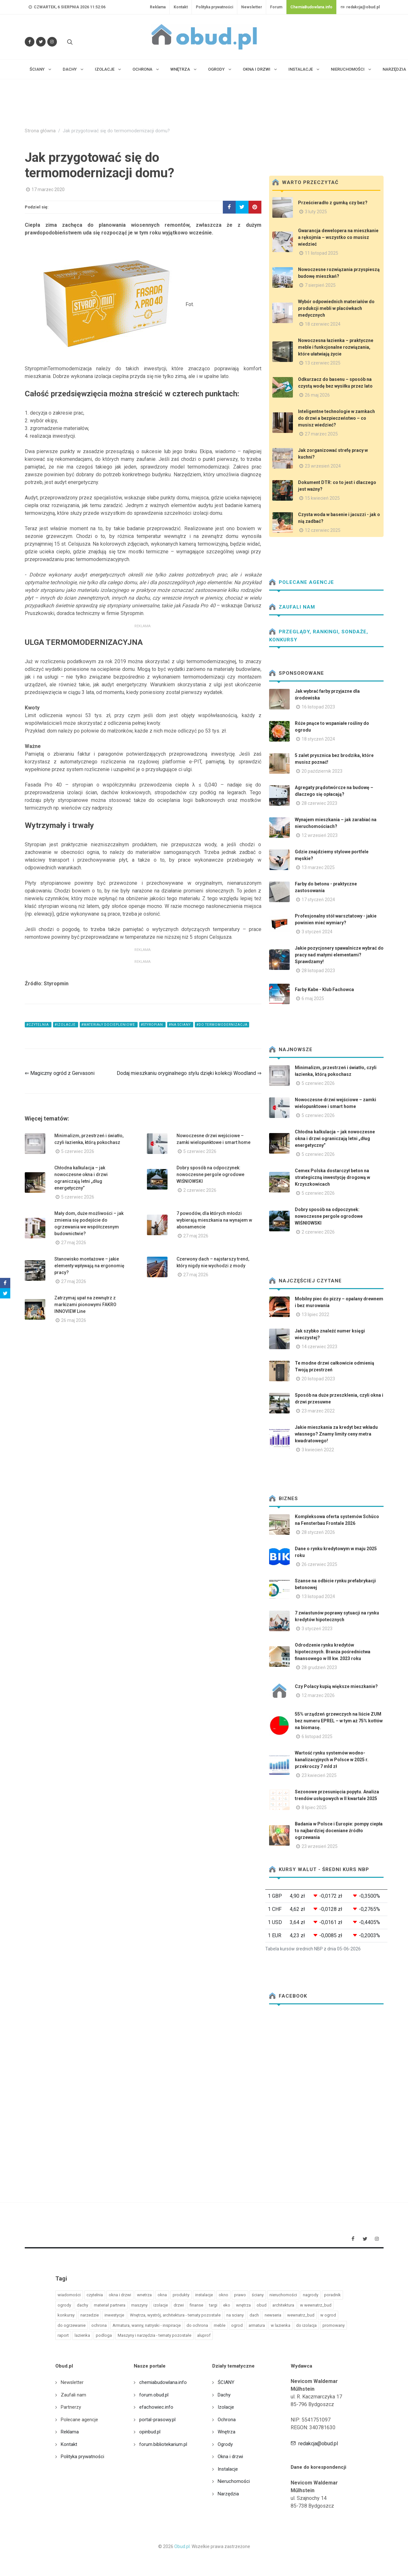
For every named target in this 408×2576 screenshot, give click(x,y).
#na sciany (180, 1024)
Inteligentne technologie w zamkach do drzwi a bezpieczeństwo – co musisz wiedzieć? (336, 418)
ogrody (64, 2305)
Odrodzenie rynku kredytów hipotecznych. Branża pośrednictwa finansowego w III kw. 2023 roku (332, 1651)
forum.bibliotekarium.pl (163, 2444)
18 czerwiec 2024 (322, 324)
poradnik (332, 2294)
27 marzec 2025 (321, 433)
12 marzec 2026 (318, 1695)
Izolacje (226, 2407)
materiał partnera (109, 2305)
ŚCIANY (226, 2382)
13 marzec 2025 (318, 867)
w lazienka (280, 2325)
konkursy (66, 2315)
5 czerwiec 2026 (77, 1151)
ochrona (99, 2325)
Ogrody (225, 2444)
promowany (333, 2325)
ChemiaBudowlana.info (311, 7)
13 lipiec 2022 (315, 1314)
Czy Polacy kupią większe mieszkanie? (336, 1686)
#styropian (152, 1024)
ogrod (237, 2325)
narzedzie (89, 2315)
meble (219, 2325)
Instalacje (228, 2469)
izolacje (160, 2305)
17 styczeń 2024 (318, 899)
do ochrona (197, 2325)
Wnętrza (226, 2432)
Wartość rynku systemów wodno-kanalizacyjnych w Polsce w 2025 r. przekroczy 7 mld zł (331, 1759)
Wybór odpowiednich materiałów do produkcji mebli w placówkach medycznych (336, 308)
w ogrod (328, 2315)
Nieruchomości (234, 2481)
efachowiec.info (156, 2407)
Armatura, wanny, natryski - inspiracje (147, 2325)
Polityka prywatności (214, 7)
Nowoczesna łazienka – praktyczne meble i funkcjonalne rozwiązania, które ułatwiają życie (335, 347)
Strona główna (40, 131)
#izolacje (66, 1024)
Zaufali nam (292, 607)
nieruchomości (283, 2294)
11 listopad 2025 (321, 253)
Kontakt (181, 7)
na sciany (235, 2315)
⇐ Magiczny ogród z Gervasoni (60, 1073)
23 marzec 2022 (318, 1410)
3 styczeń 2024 (317, 931)
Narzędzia (228, 2494)
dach (254, 2315)
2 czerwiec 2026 (199, 1190)
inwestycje (114, 2315)
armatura (257, 2325)
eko (226, 2305)
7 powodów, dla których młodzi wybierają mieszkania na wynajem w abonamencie (214, 1220)
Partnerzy (71, 2407)
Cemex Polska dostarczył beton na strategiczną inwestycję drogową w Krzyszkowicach (332, 1177)
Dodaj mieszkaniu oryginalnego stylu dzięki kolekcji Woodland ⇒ (189, 1073)
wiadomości (69, 2294)
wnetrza (144, 2294)
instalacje (204, 2294)
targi (213, 2305)
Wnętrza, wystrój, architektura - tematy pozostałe (175, 2315)
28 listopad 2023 (318, 970)
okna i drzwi (120, 2294)
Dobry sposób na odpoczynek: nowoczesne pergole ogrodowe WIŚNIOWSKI (210, 1174)
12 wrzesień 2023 (320, 835)
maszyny (139, 2305)
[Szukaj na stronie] (69, 42)
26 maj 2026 (73, 1320)
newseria (273, 2315)
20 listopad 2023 (318, 1378)
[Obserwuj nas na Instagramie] (52, 42)
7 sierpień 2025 (320, 285)
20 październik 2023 (322, 771)
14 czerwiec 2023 (319, 1346)
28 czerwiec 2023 (319, 803)
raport (63, 2335)
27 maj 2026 (73, 1242)
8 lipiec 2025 (314, 1807)
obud (262, 2305)
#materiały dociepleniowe (108, 1024)
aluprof (204, 2335)
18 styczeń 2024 (318, 739)
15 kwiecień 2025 (322, 498)
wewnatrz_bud (300, 2315)
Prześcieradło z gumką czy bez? (332, 202)
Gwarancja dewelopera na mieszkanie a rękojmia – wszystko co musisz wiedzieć (338, 237)
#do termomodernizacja (222, 1024)
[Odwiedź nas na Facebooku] (29, 42)
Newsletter (251, 7)
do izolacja (306, 2325)
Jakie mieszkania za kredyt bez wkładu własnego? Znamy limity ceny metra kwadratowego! (336, 1434)
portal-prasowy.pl (157, 2419)
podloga (104, 2335)
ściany (258, 2294)
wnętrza (243, 2305)
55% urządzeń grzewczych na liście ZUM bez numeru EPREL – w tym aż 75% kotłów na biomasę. (339, 1720)
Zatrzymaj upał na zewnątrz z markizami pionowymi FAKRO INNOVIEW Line (85, 1304)
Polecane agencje (301, 582)
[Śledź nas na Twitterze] (41, 42)
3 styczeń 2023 (317, 1628)
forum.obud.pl (153, 2395)
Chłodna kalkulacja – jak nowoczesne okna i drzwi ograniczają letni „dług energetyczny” (335, 1138)
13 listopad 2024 (318, 1596)
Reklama (158, 7)
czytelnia (94, 2294)
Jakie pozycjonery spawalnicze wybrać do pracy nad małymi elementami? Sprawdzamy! (339, 954)
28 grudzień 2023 (319, 1667)
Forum (276, 7)
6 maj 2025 (313, 998)
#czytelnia (38, 1024)
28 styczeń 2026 (318, 1532)
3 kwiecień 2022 (318, 1449)
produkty (181, 2294)
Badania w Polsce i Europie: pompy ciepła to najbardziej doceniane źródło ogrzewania (339, 1830)
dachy (82, 2305)
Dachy (224, 2395)
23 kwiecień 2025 (319, 1775)
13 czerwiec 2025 (322, 362)
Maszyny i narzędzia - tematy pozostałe (154, 2335)
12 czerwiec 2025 (322, 530)
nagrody (310, 2294)
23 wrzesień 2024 (323, 466)
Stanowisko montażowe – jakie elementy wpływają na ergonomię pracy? (89, 1265)
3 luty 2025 (316, 211)
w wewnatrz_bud (315, 2305)
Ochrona (227, 2419)
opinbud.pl (149, 2432)
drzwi (179, 2305)
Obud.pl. (182, 2546)
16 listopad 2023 (318, 706)
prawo (240, 2294)
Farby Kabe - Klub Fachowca (324, 989)
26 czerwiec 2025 (319, 1564)
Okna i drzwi (230, 2456)
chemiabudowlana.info (163, 2382)
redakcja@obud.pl (360, 7)
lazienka (82, 2335)
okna (162, 2294)
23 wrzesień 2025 (320, 1846)
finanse (196, 2305)
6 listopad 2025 (317, 1736)
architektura (283, 2305)
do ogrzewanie (72, 2325)
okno (223, 2294)
